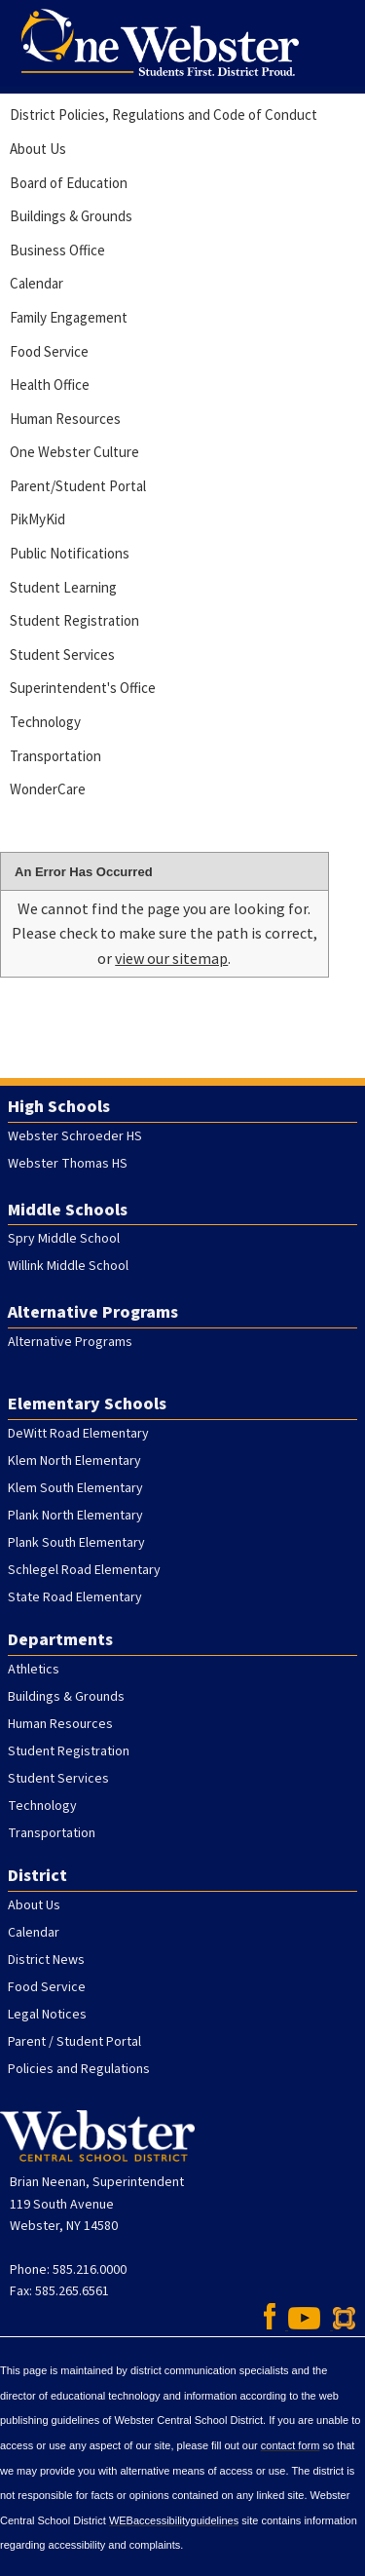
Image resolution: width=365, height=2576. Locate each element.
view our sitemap (171, 958)
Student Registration (74, 620)
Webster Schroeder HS (75, 1136)
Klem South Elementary (75, 1488)
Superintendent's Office (83, 687)
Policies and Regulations (79, 2069)
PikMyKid (37, 519)
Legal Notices (47, 2014)
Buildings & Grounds (71, 216)
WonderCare (48, 789)
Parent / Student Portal (74, 2042)
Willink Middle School (68, 1266)
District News (46, 1960)
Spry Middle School (64, 1239)
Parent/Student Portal (78, 486)
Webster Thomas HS (68, 1163)
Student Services (62, 654)
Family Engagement (69, 317)
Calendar (36, 283)
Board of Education (69, 182)
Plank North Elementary (75, 1515)
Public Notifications (69, 553)
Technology (45, 721)
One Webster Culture (74, 451)
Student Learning (63, 587)
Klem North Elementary (74, 1461)
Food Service (49, 351)
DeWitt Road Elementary (78, 1433)
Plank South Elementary (76, 1543)
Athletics (33, 1669)
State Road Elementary (75, 1597)
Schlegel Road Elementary (84, 1570)
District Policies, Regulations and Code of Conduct (163, 114)
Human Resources (65, 418)
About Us (38, 148)
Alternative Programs (70, 1342)
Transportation (55, 756)
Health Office (50, 384)
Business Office (57, 250)
